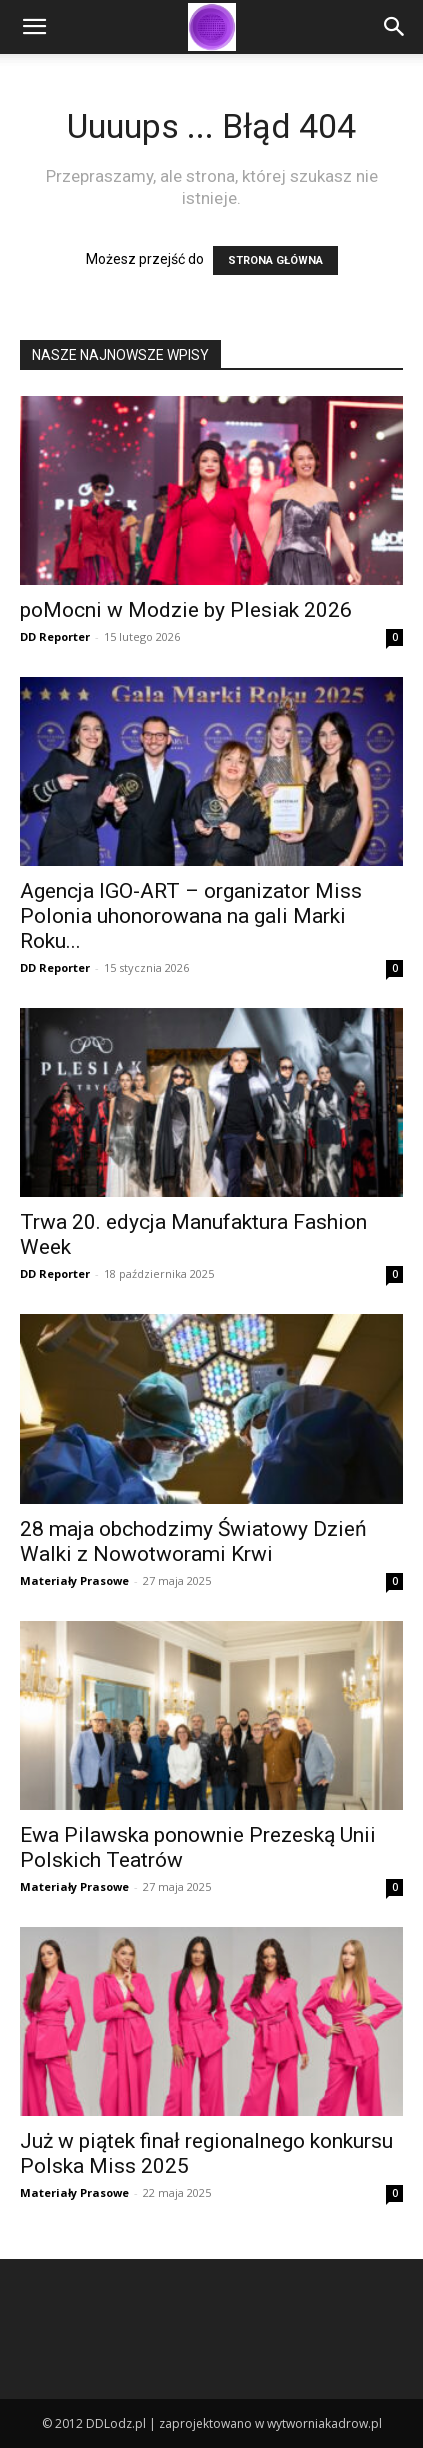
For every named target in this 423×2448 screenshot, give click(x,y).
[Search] (395, 27)
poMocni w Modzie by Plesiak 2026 (186, 610)
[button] (34, 27)
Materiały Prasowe (74, 1580)
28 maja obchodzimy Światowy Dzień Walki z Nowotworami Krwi (193, 1541)
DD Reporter (55, 636)
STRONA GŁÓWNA (275, 260)
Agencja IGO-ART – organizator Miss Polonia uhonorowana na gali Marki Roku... (191, 916)
